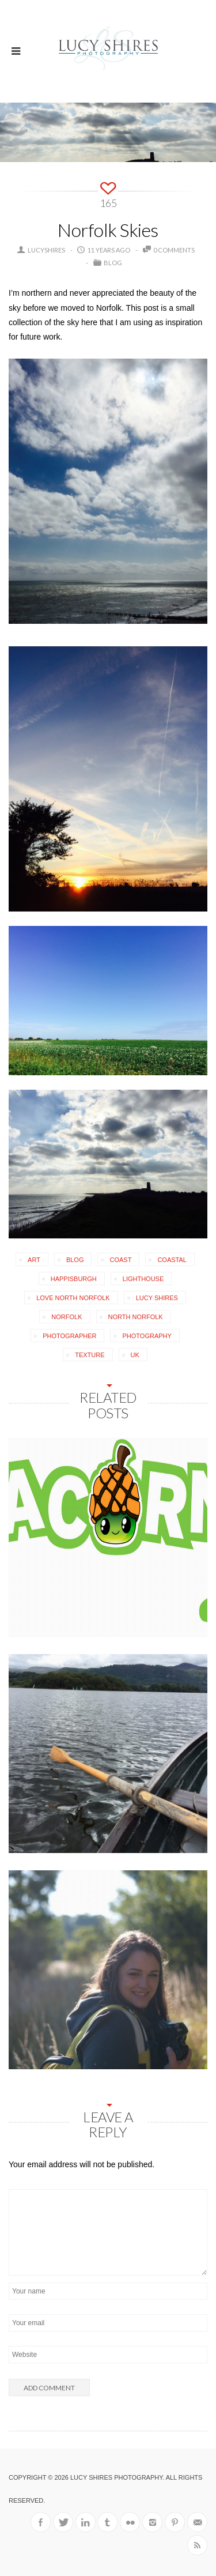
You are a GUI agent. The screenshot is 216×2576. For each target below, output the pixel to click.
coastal (172, 1259)
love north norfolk (73, 1297)
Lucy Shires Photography (116, 2477)
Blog (113, 262)
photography (146, 1335)
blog (75, 1259)
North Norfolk (135, 1316)
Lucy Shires (157, 1297)
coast (120, 1259)
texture (89, 1354)
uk (135, 1354)
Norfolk (66, 1316)
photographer (69, 1335)
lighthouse (143, 1278)
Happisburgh (74, 1278)
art (34, 1259)
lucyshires (46, 250)
